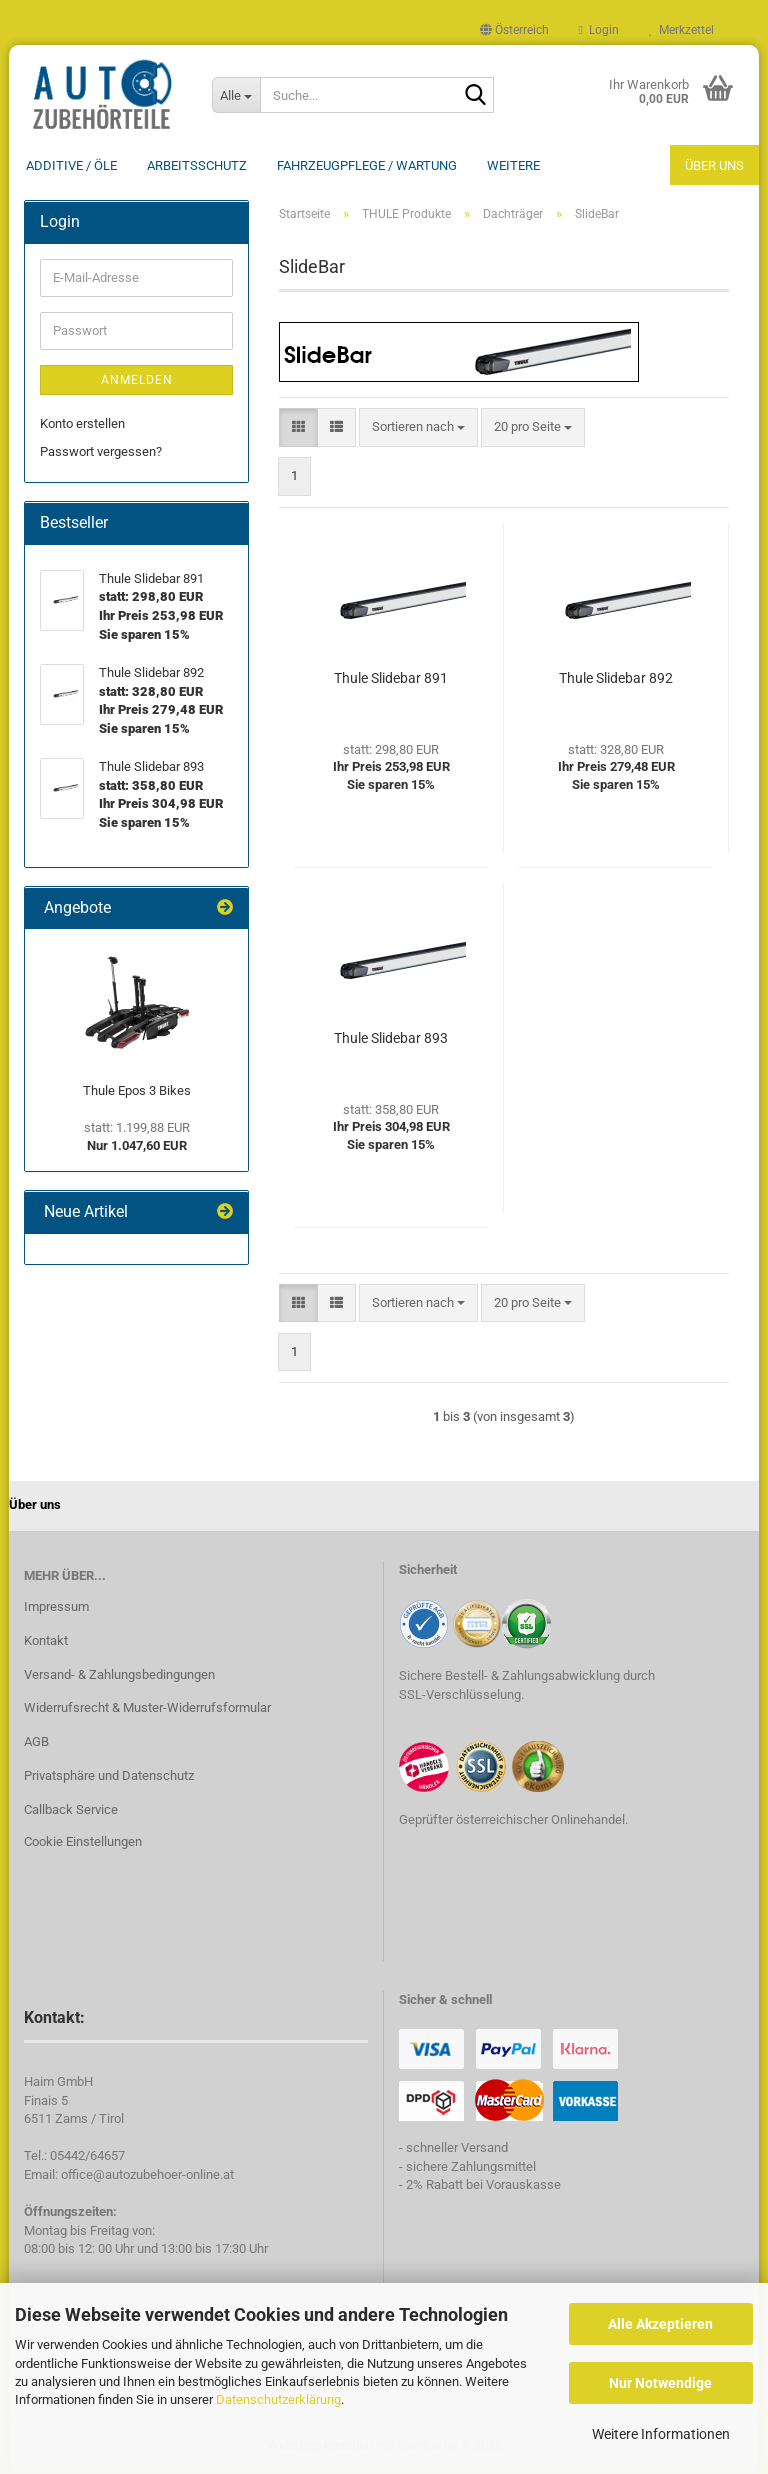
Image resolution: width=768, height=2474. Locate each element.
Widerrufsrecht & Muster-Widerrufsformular (147, 1709)
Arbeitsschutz (197, 165)
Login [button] (599, 30)
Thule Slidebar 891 (391, 680)
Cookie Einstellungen (83, 1843)
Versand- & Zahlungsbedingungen (119, 1676)
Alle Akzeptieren (660, 2324)
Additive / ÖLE (71, 165)
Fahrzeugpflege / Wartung (367, 165)
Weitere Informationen (661, 2434)
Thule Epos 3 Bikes (137, 1092)
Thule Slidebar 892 (616, 680)
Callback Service (71, 1811)
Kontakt (46, 1642)
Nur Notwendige (660, 2383)
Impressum (56, 1608)
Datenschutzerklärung (278, 2399)
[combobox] (418, 429)
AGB (36, 1743)
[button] (514, 30)
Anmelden (137, 382)
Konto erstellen (82, 425)
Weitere (513, 165)
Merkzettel (681, 30)
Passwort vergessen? (101, 453)
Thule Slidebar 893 (391, 1040)
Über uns (714, 165)
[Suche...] (236, 95)
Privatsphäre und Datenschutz (109, 1777)
